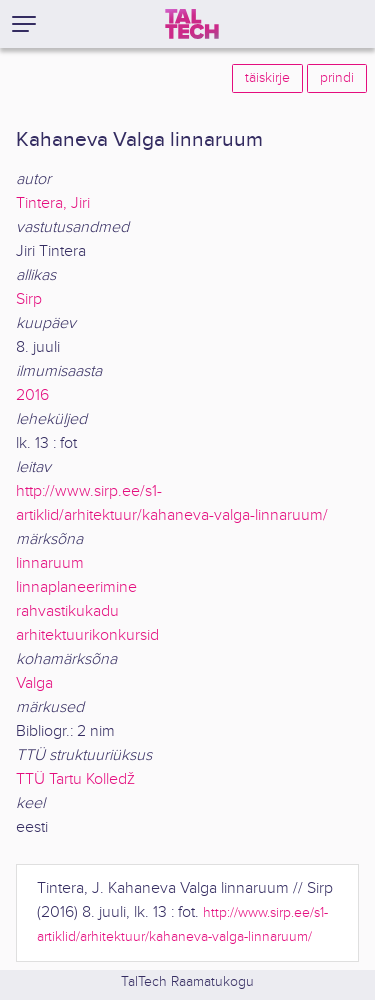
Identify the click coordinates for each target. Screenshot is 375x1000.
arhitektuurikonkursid (87, 635)
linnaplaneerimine (76, 587)
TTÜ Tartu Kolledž (75, 779)
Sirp (29, 299)
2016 (32, 395)
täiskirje (267, 78)
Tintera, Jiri (53, 203)
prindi (337, 78)
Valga (34, 683)
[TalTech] (192, 24)
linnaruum (50, 563)
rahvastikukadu (67, 611)
